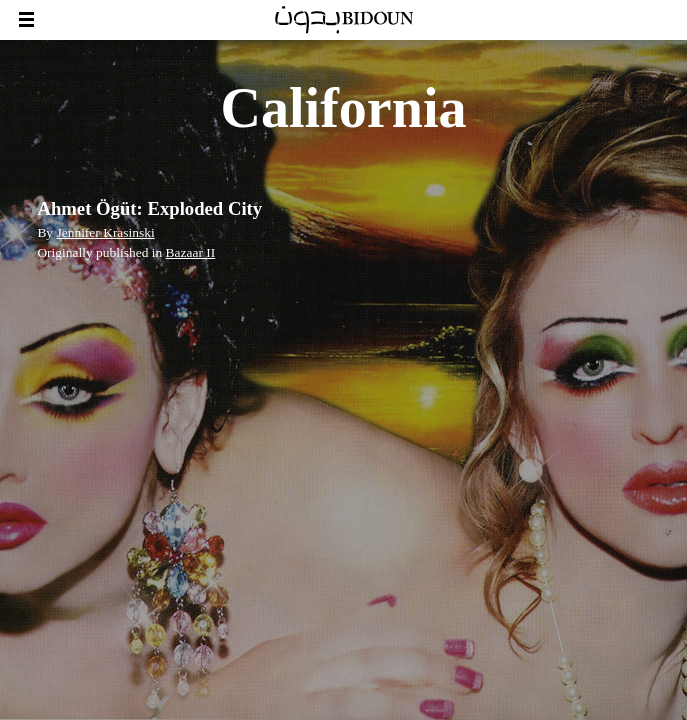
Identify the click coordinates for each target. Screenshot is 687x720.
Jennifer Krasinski (105, 232)
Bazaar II (191, 252)
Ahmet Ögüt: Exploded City (149, 208)
